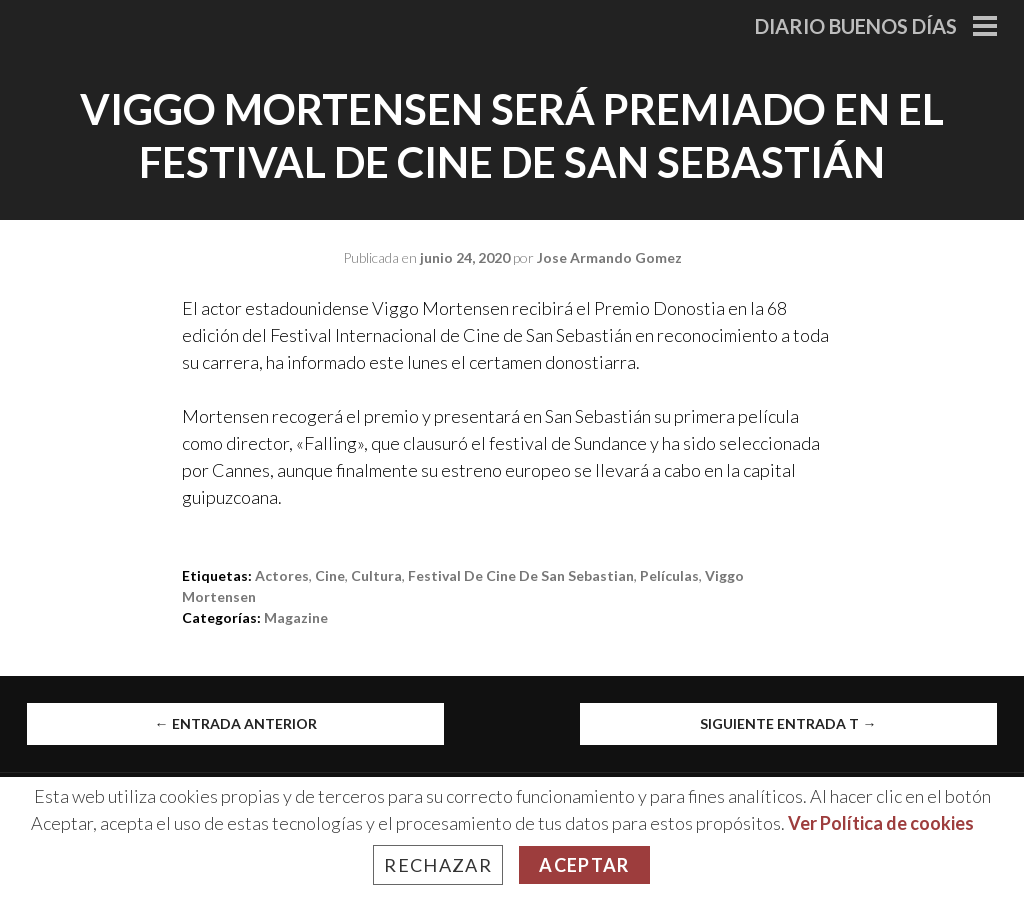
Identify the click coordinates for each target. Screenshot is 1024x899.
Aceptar (584, 865)
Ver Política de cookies (881, 823)
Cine (330, 575)
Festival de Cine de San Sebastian (521, 575)
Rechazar (438, 865)
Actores (282, 575)
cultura (376, 575)
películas (669, 575)
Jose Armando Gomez (609, 257)
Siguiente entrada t (788, 723)
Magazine (296, 617)
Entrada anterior (236, 723)
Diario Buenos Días (856, 26)
